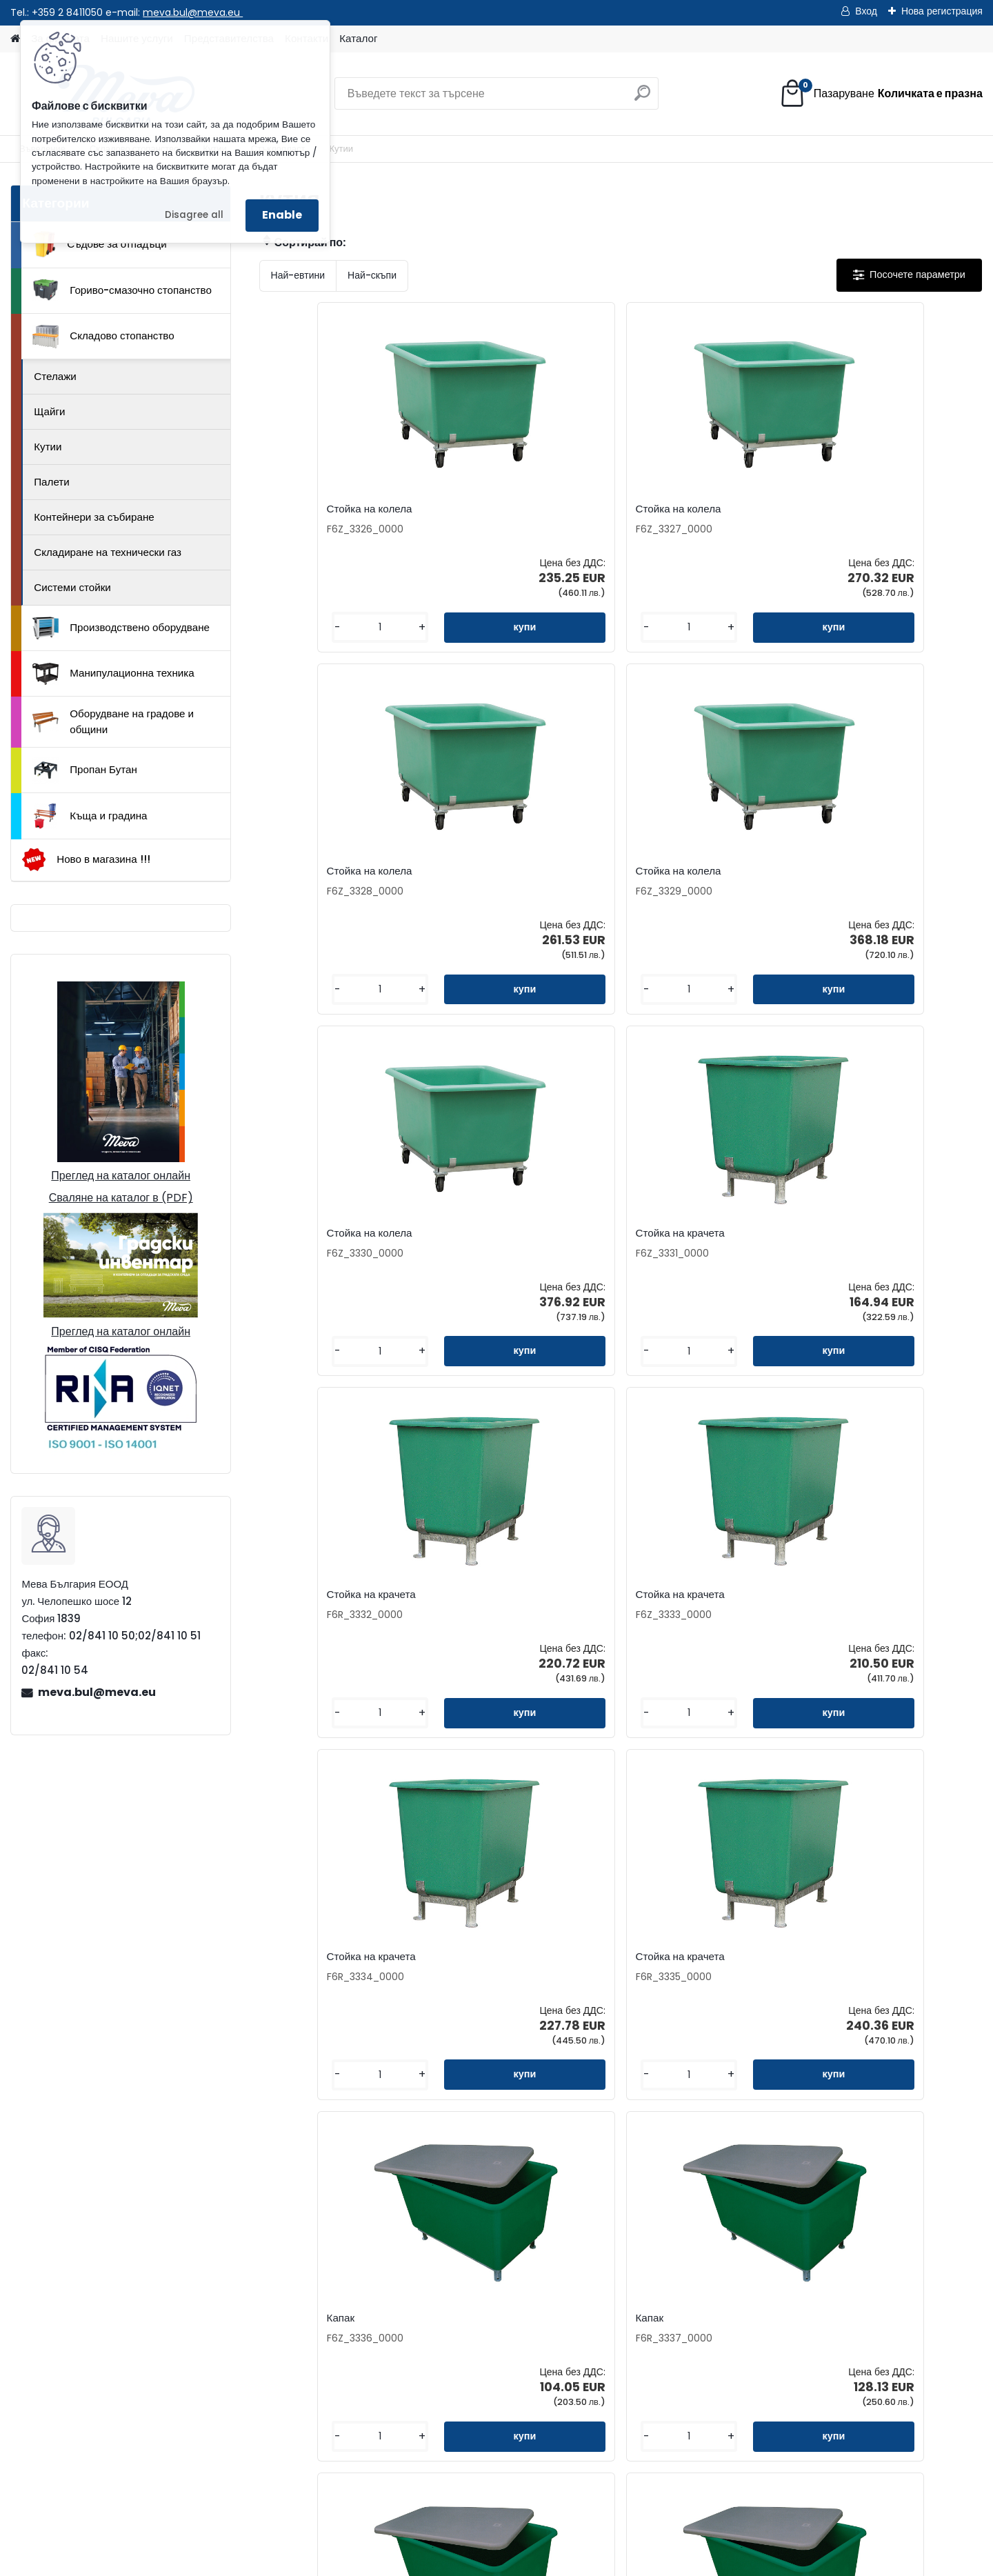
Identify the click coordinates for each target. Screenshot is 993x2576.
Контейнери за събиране (94, 517)
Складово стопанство (103, 336)
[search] (642, 98)
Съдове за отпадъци (99, 244)
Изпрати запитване (273, 2484)
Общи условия (586, 2332)
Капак (650, 1233)
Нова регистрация (942, 11)
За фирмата (580, 2244)
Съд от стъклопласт (684, 1594)
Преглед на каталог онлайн (120, 1176)
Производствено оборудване (121, 628)
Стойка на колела (316, 509)
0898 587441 (166, 2413)
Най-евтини (298, 275)
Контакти (396, 2244)
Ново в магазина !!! (86, 859)
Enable (282, 215)
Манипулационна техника (113, 674)
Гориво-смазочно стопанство (122, 290)
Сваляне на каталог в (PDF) (121, 1198)
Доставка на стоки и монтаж (619, 2310)
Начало (99, 2484)
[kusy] (301, 627)
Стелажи (55, 376)
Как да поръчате (590, 2266)
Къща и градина (89, 816)
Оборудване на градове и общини (113, 721)
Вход (866, 11)
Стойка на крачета (498, 871)
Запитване (400, 2266)
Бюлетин (396, 2332)
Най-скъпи (372, 275)
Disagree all (194, 214)
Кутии (47, 446)
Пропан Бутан (84, 770)
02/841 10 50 (168, 2397)
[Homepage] (15, 39)
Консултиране (585, 2288)
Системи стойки (72, 587)
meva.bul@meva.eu (193, 12)
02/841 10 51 (235, 2397)
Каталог (358, 38)
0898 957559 (237, 2413)
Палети (52, 482)
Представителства (420, 2288)
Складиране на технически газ (107, 552)
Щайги (49, 411)
